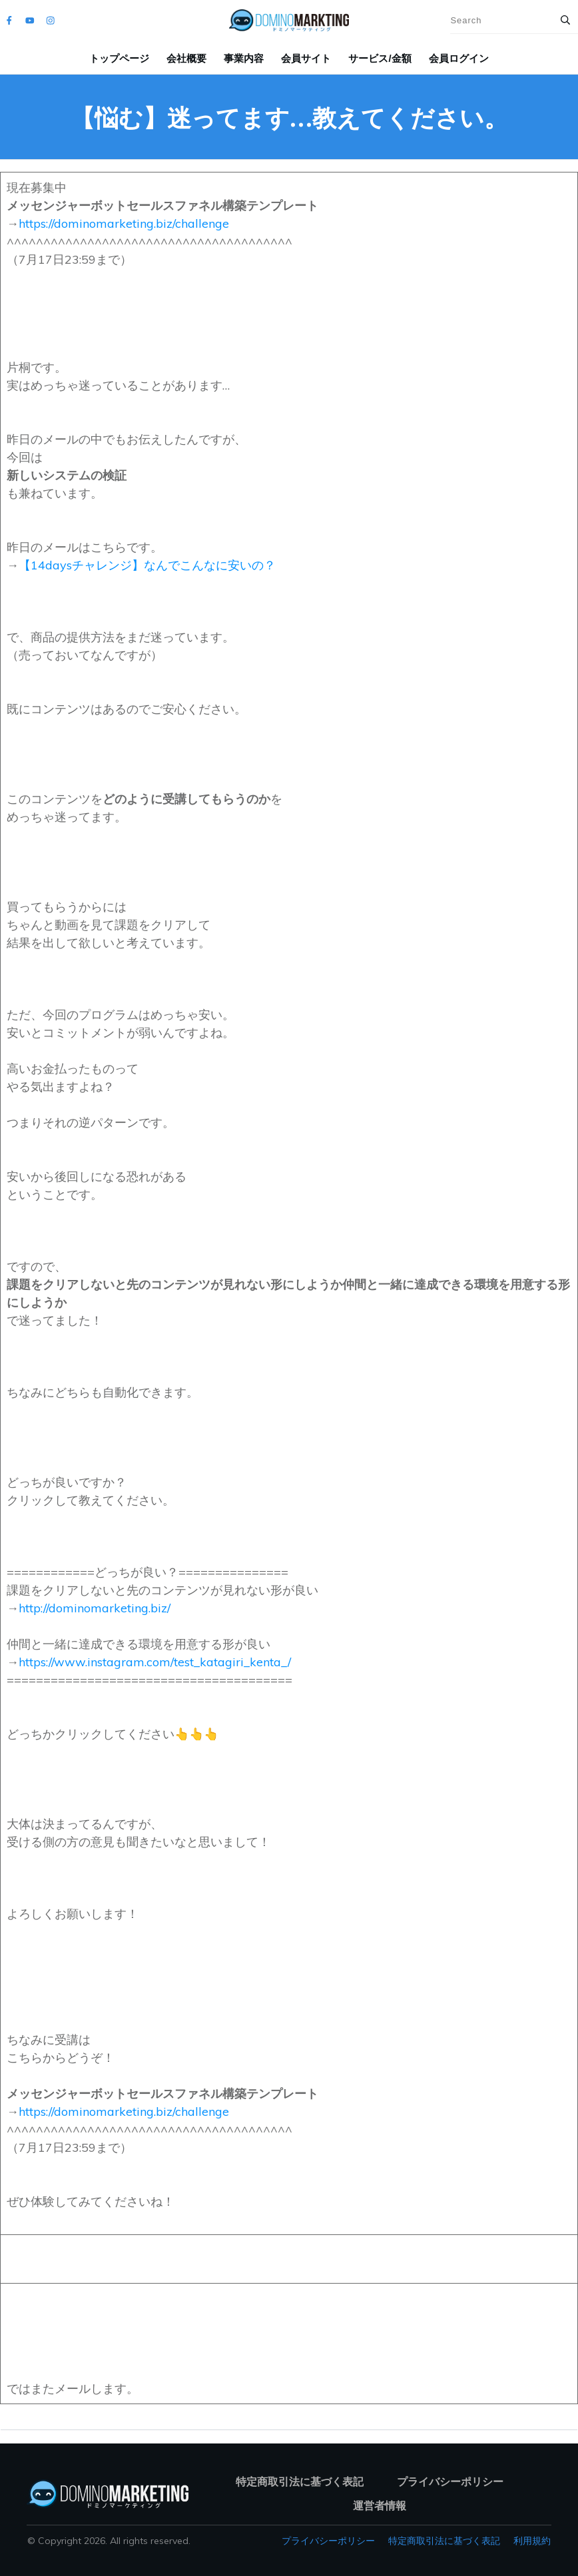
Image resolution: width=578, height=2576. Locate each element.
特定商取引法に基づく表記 (444, 2541)
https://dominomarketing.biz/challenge (124, 223)
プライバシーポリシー (328, 2541)
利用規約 (532, 2541)
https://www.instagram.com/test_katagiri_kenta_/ (155, 1662)
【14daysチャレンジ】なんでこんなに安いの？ (147, 565)
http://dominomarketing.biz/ (94, 1608)
